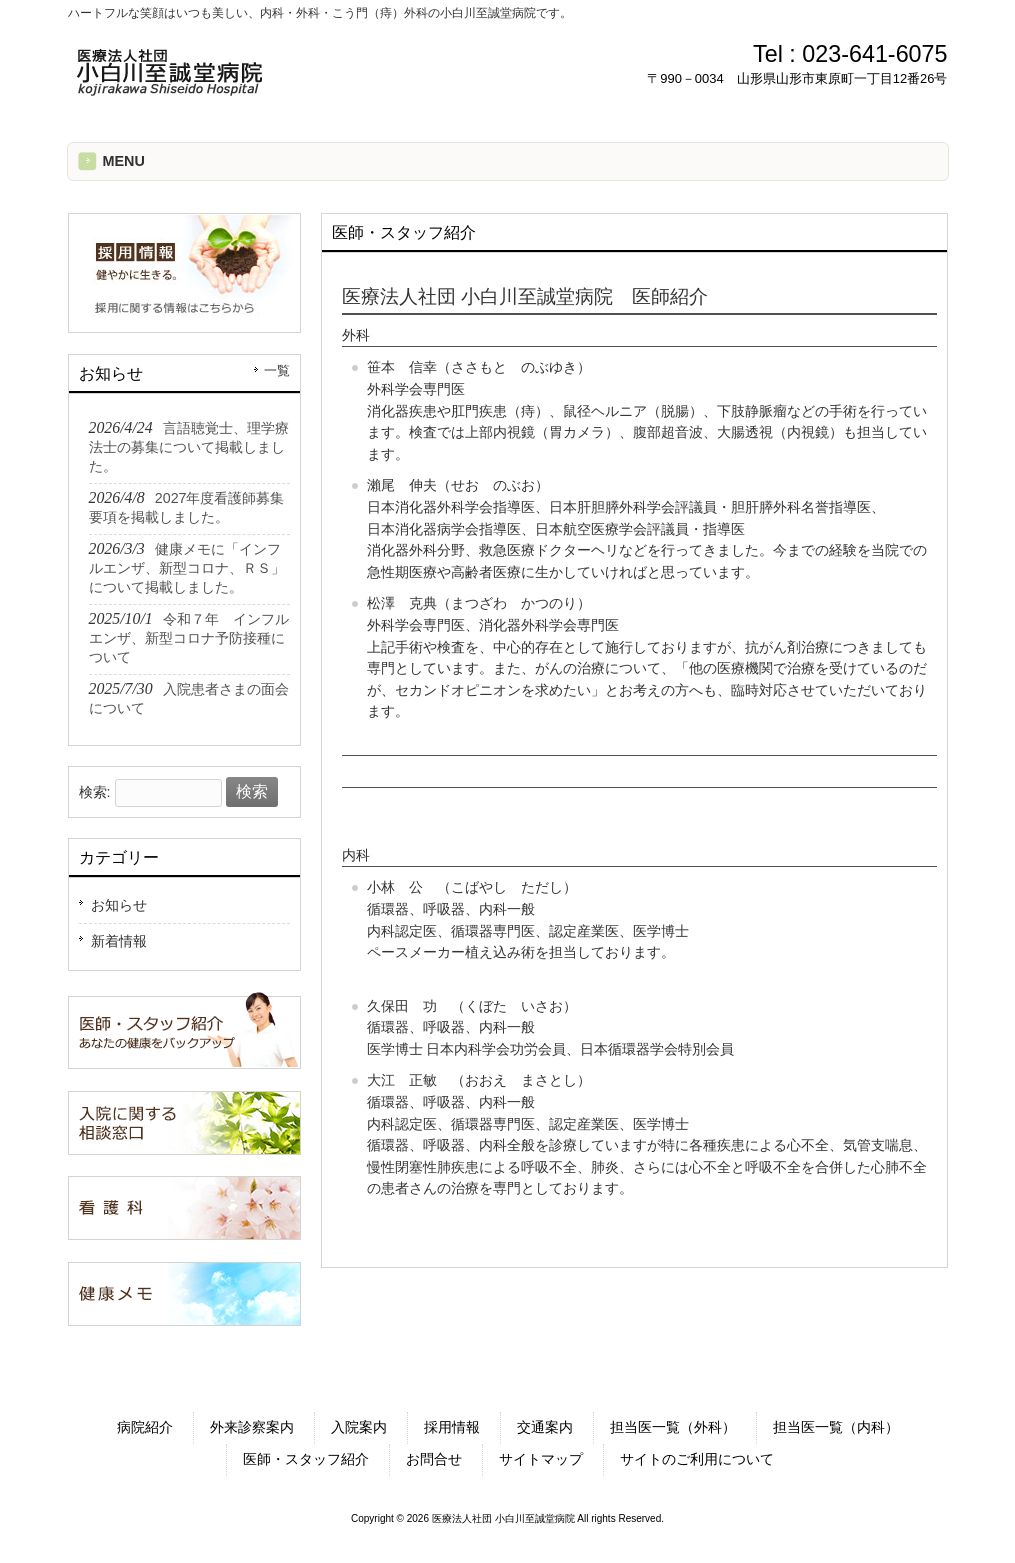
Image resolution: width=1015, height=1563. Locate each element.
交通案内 (545, 1427)
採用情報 (452, 1427)
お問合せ (434, 1459)
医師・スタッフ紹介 (306, 1459)
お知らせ (119, 905)
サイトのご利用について (697, 1459)
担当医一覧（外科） (673, 1427)
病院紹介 (145, 1427)
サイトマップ (541, 1459)
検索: (95, 792)
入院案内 (359, 1427)
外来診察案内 (252, 1427)
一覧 (277, 371)
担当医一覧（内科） (836, 1427)
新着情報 (119, 941)
